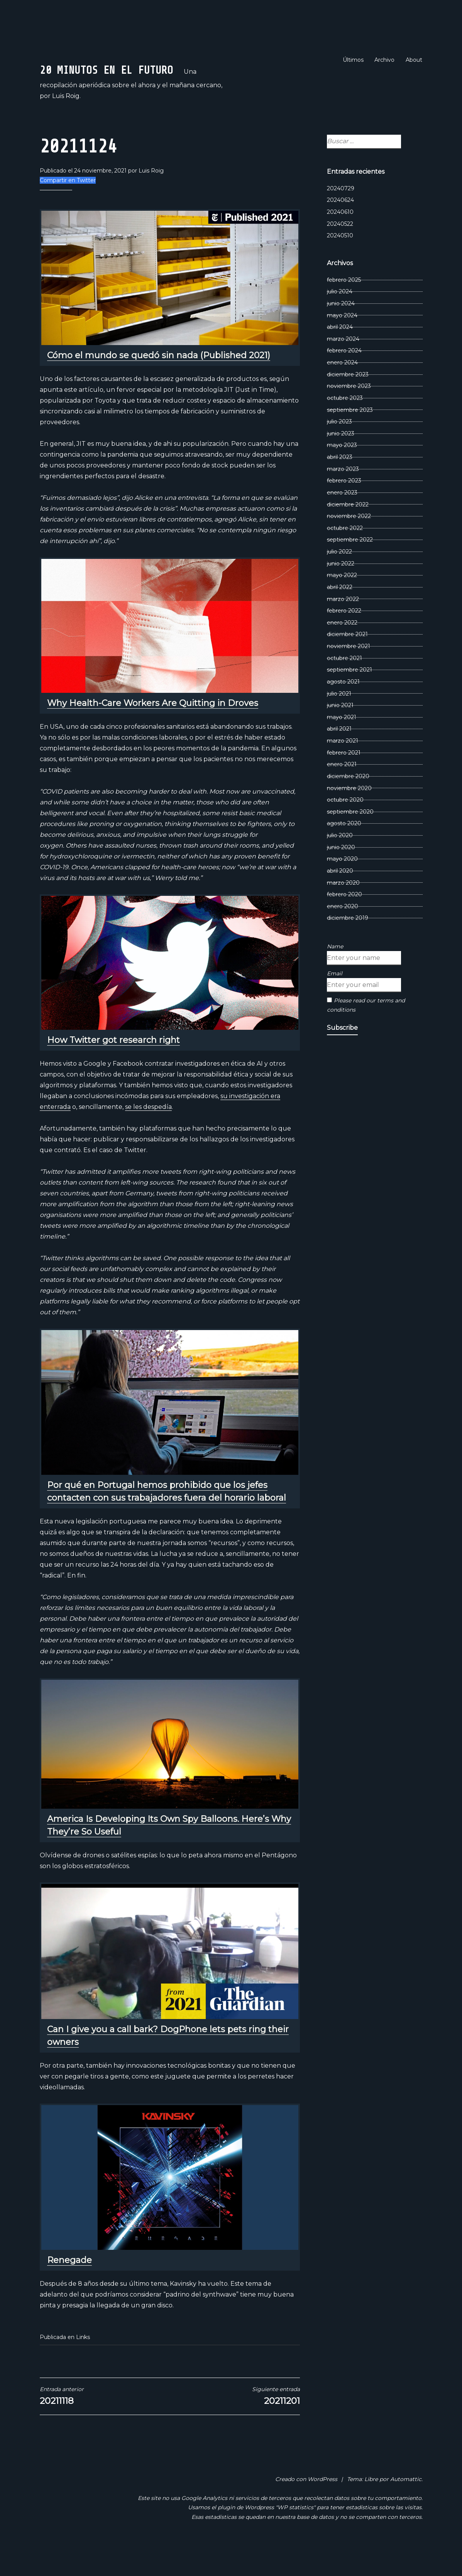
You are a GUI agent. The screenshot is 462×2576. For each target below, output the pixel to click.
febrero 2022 (344, 636)
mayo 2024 (342, 341)
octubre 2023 (345, 423)
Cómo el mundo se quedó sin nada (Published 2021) (158, 381)
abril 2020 (340, 896)
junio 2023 (340, 459)
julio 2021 (339, 719)
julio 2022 (339, 577)
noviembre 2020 (349, 814)
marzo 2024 (343, 364)
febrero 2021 (343, 778)
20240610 (340, 237)
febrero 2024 (344, 376)
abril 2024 (340, 352)
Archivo (384, 59)
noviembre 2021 (348, 672)
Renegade (69, 2286)
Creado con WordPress (306, 2505)
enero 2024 (342, 388)
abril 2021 (339, 754)
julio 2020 (340, 861)
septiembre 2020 (350, 837)
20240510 (340, 261)
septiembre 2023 (350, 435)
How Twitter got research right (113, 1066)
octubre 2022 (345, 553)
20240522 (340, 249)
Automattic (405, 2505)
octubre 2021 (344, 683)
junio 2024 (341, 329)
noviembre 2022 (349, 541)
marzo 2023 (343, 494)
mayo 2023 (342, 471)
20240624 (340, 226)
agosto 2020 (344, 849)
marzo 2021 (342, 766)
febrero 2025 (344, 305)
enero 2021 (342, 790)
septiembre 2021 (349, 695)
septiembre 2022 (350, 565)
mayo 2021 (341, 743)
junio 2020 (341, 873)
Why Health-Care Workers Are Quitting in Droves (152, 729)
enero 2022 (342, 648)
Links (83, 2362)
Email (334, 999)
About (414, 59)
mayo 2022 (342, 600)
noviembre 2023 (349, 411)
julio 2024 (339, 317)
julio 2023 (339, 447)
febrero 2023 (344, 506)
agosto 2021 (343, 707)
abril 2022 (339, 612)
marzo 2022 (343, 624)
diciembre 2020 (348, 802)
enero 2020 (342, 932)
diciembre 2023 (348, 400)
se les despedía (148, 1132)
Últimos (353, 59)
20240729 (340, 214)
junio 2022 (340, 589)
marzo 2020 (343, 908)
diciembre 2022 (348, 530)
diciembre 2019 (347, 944)
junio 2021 (340, 731)
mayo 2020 (342, 884)
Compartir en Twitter (68, 206)
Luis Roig (151, 196)
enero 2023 (342, 518)
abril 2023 (339, 482)
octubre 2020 (345, 825)
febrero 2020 (344, 920)
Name (335, 972)
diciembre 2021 (347, 660)
